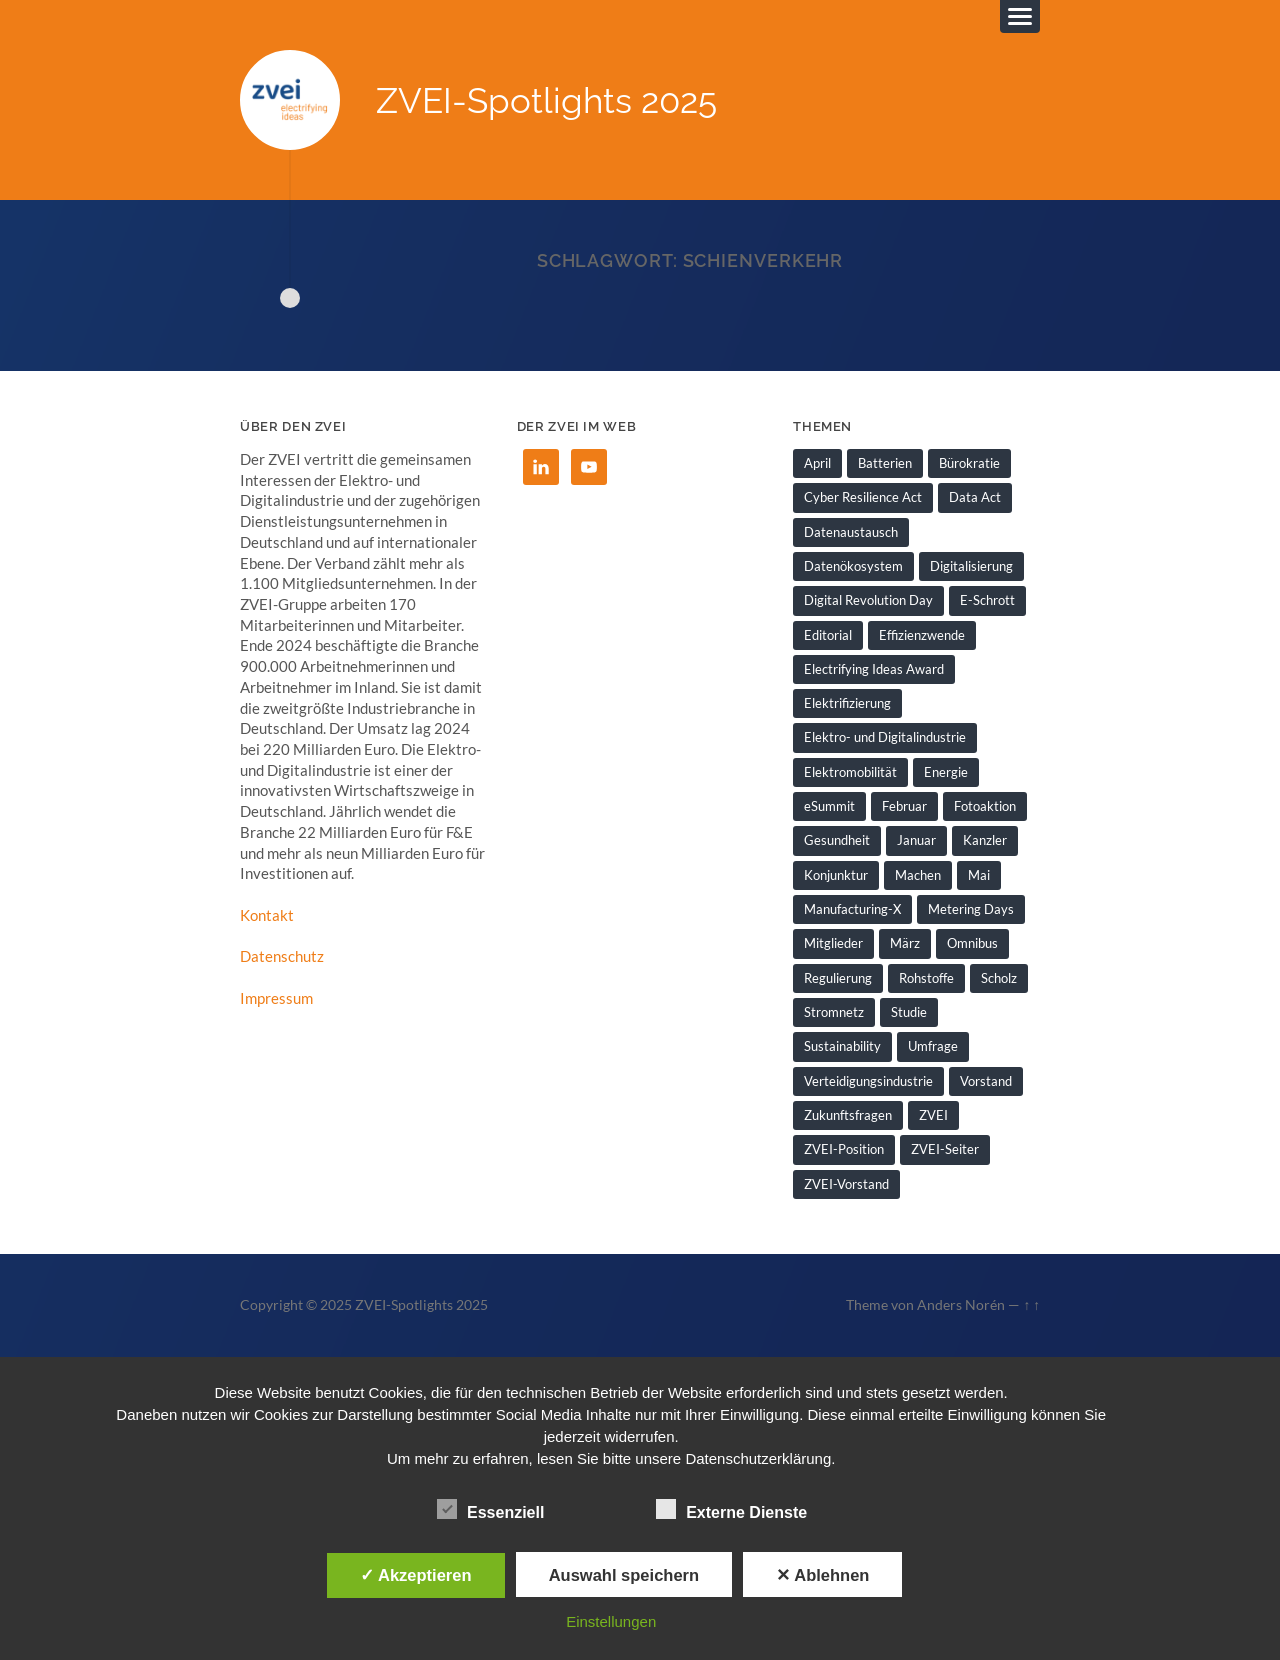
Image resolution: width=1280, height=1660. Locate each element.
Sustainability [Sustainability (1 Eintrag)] (842, 1046)
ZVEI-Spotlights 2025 (546, 100)
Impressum (276, 998)
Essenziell (490, 1510)
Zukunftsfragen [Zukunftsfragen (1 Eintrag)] (848, 1115)
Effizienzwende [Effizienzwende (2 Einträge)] (922, 635)
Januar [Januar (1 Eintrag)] (916, 840)
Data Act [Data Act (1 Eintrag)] (975, 497)
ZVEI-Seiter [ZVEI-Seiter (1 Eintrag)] (945, 1149)
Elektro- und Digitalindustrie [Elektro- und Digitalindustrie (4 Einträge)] (885, 737)
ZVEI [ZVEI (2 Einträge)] (933, 1115)
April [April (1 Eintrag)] (817, 463)
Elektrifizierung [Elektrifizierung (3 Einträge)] (847, 703)
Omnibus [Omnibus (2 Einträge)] (972, 943)
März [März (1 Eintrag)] (905, 943)
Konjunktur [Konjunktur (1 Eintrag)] (836, 875)
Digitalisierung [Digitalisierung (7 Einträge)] (971, 566)
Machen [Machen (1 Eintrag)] (918, 875)
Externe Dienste (731, 1510)
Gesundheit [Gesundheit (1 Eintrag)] (837, 840)
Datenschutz (282, 956)
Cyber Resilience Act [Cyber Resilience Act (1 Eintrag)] (863, 497)
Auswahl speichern (624, 1575)
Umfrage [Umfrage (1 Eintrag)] (933, 1046)
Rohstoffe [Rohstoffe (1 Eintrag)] (926, 978)
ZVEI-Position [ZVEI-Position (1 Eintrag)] (844, 1149)
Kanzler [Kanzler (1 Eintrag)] (985, 840)
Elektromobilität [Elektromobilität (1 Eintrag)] (850, 772)
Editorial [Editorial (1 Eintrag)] (828, 635)
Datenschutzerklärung (758, 1458)
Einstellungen (611, 1621)
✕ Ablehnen (822, 1575)
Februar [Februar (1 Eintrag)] (904, 806)
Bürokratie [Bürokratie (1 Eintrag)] (969, 463)
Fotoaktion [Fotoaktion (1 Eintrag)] (985, 806)
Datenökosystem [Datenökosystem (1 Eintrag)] (853, 566)
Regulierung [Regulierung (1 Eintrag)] (838, 978)
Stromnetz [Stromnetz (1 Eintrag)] (834, 1012)
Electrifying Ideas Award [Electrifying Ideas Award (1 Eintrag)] (874, 669)
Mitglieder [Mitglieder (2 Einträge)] (833, 943)
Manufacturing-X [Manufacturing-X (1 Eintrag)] (852, 909)
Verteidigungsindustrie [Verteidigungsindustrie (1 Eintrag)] (868, 1081)
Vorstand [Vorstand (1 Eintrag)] (986, 1081)
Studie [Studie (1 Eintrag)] (909, 1012)
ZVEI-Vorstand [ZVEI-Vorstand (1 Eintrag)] (846, 1184)
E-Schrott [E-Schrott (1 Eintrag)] (987, 600)
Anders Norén (961, 1305)
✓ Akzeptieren (416, 1575)
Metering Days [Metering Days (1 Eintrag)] (971, 909)
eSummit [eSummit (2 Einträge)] (829, 806)
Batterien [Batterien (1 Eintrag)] (885, 463)
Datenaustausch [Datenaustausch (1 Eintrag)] (851, 532)
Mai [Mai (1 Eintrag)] (979, 875)
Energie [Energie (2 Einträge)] (946, 772)
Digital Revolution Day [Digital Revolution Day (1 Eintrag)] (868, 600)
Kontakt (267, 915)
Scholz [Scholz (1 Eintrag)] (999, 978)
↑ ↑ (1031, 1305)
